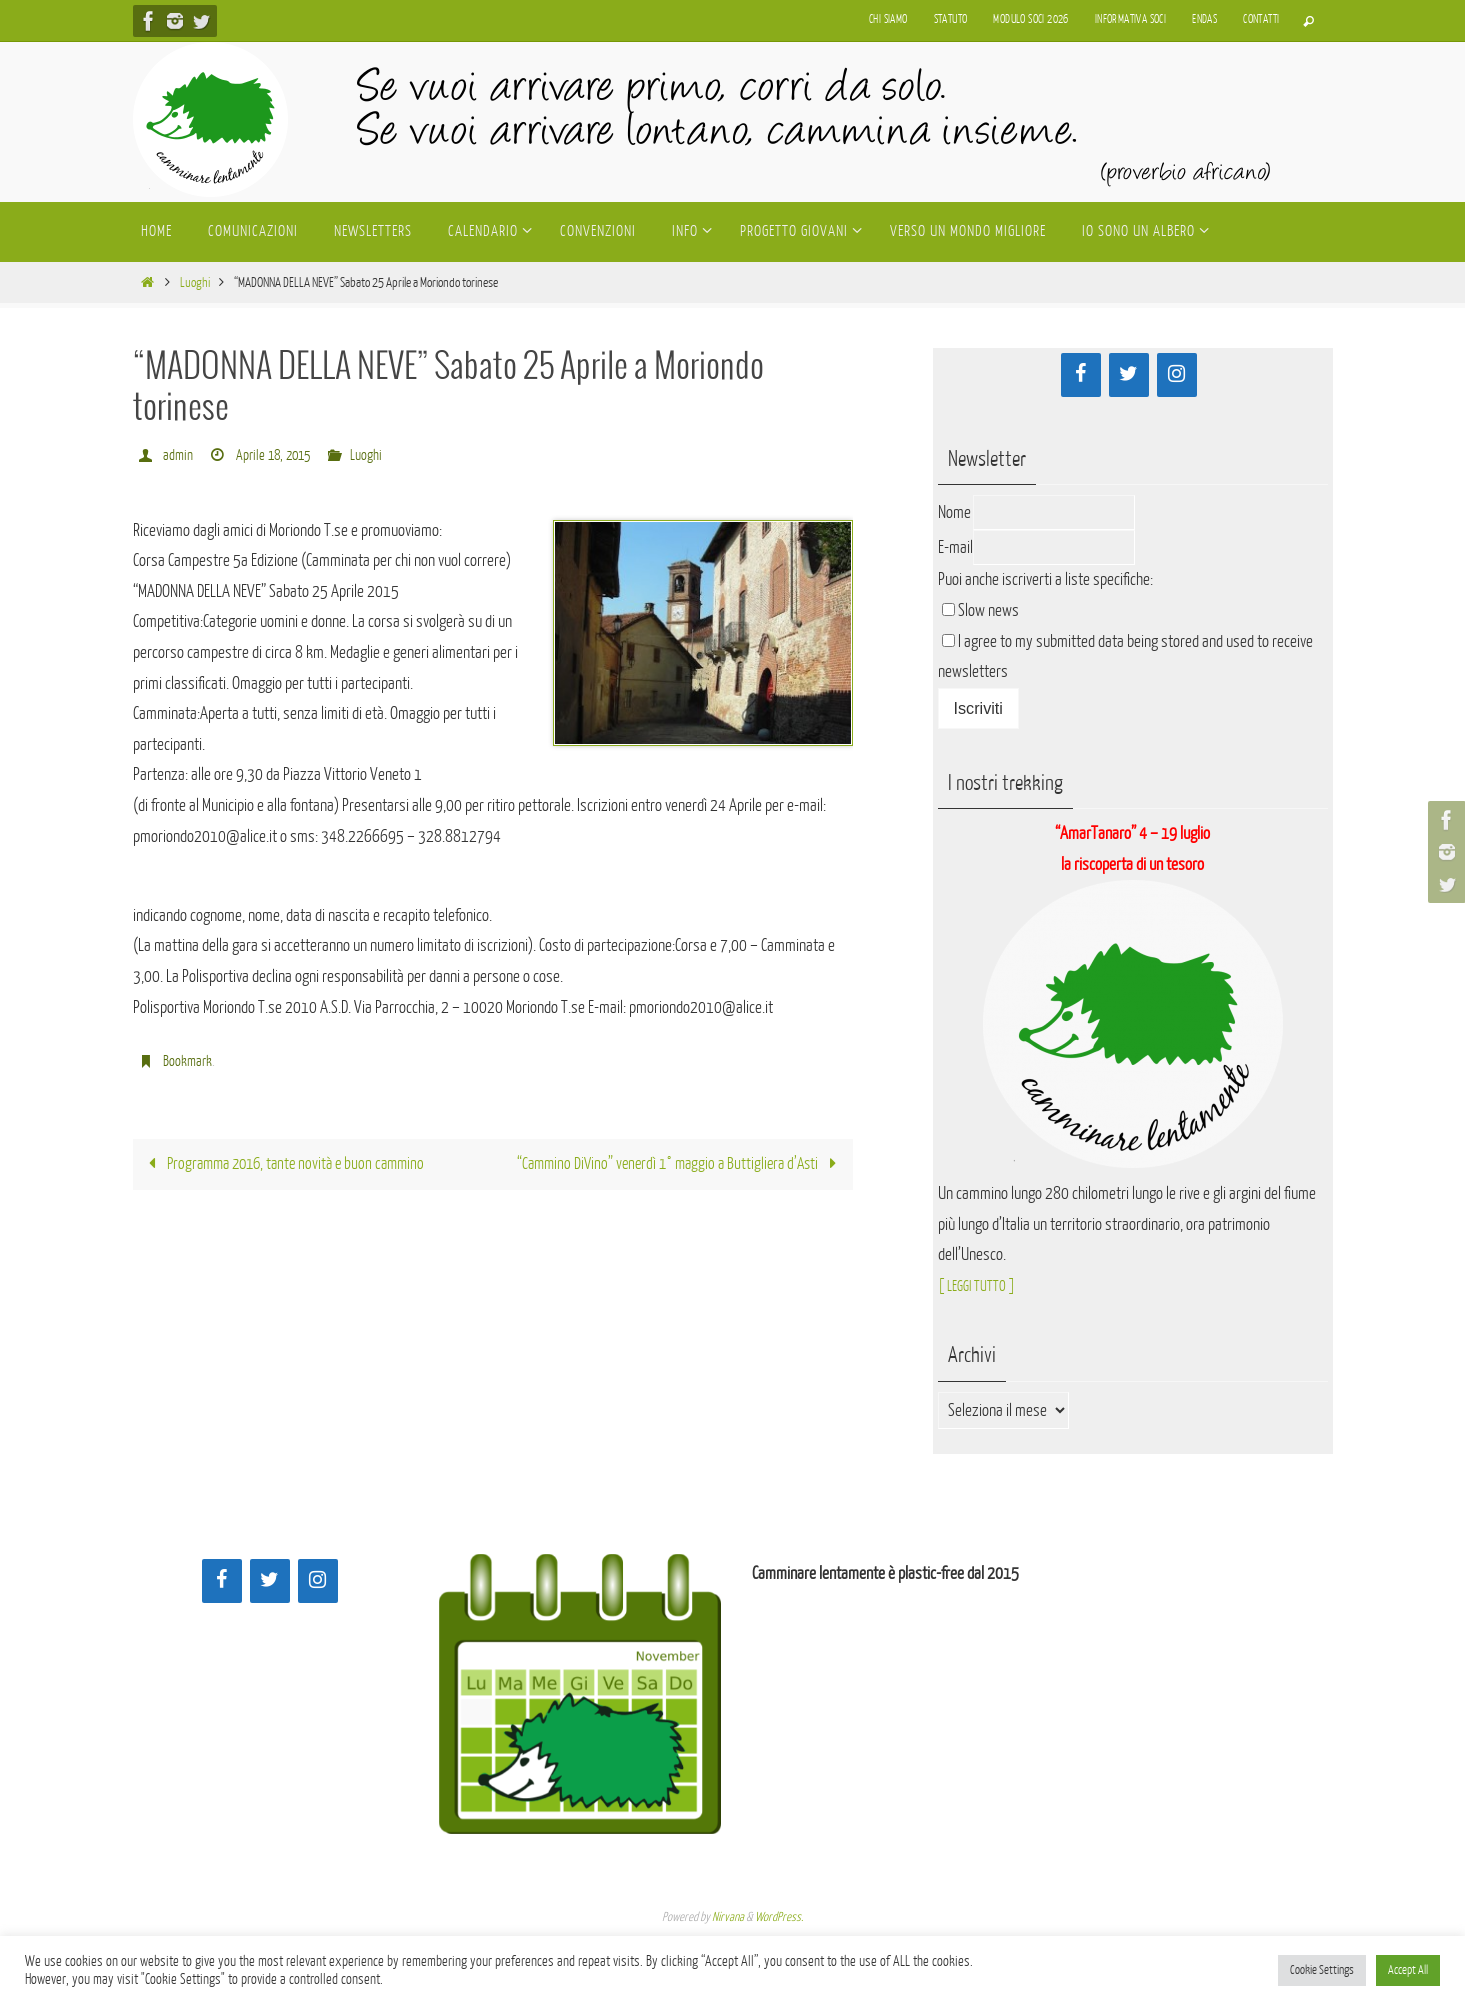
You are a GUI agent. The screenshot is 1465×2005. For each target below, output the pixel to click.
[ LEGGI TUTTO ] (982, 1285)
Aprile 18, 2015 (276, 455)
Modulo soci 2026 (1030, 19)
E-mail (955, 547)
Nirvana (728, 1917)
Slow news (988, 610)
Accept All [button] (1408, 1970)
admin (178, 455)
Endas (1204, 19)
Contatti (1261, 19)
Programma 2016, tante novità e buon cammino (290, 1164)
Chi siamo (888, 19)
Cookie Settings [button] (1322, 1970)
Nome (954, 512)
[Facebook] (1081, 375)
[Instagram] (1177, 375)
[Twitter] (1129, 375)
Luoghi (195, 282)
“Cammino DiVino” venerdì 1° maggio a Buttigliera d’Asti (673, 1164)
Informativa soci (1130, 19)
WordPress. (779, 1917)
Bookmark (187, 1061)
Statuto (951, 19)
